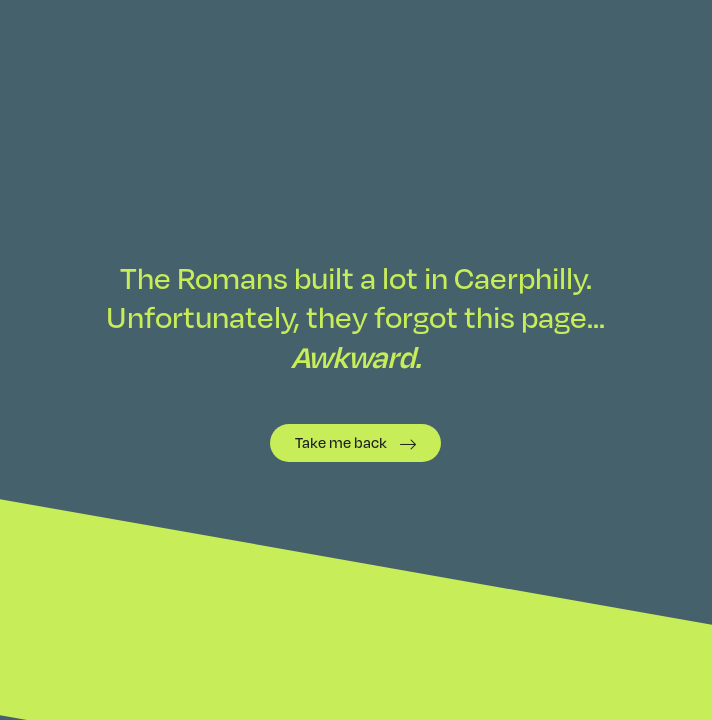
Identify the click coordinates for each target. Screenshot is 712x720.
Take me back (341, 442)
